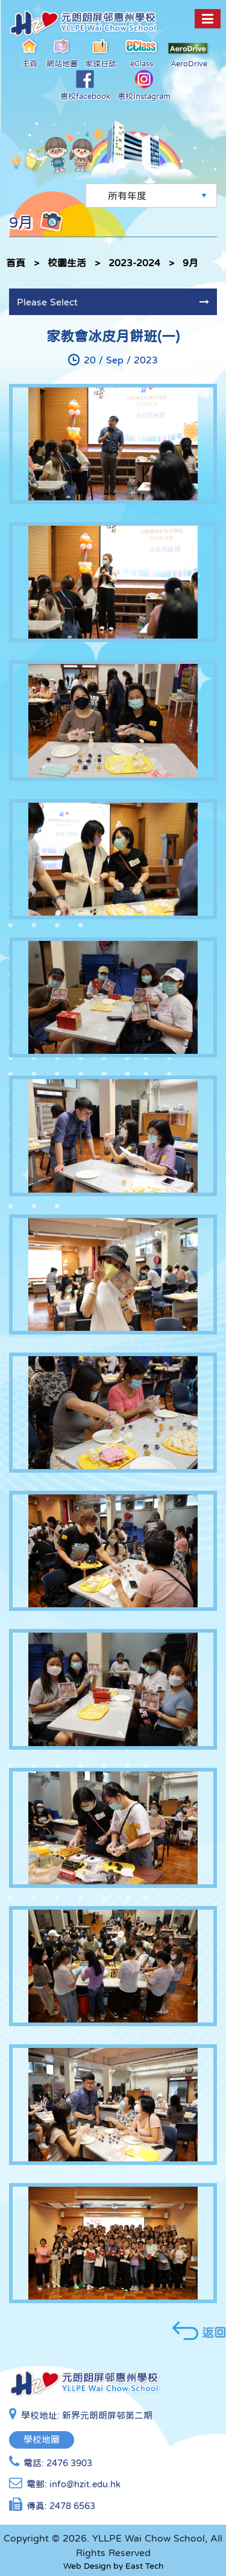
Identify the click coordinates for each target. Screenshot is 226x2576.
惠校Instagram (144, 85)
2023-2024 (134, 262)
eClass (142, 52)
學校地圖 (42, 2439)
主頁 (29, 52)
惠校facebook (85, 85)
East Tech (144, 2566)
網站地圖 (62, 52)
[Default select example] (151, 195)
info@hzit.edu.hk (85, 2483)
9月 (190, 262)
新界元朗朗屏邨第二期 (107, 2415)
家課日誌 (100, 52)
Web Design (87, 2566)
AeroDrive (189, 55)
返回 (199, 2330)
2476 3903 (69, 2462)
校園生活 (67, 262)
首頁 (15, 262)
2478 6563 (72, 2505)
